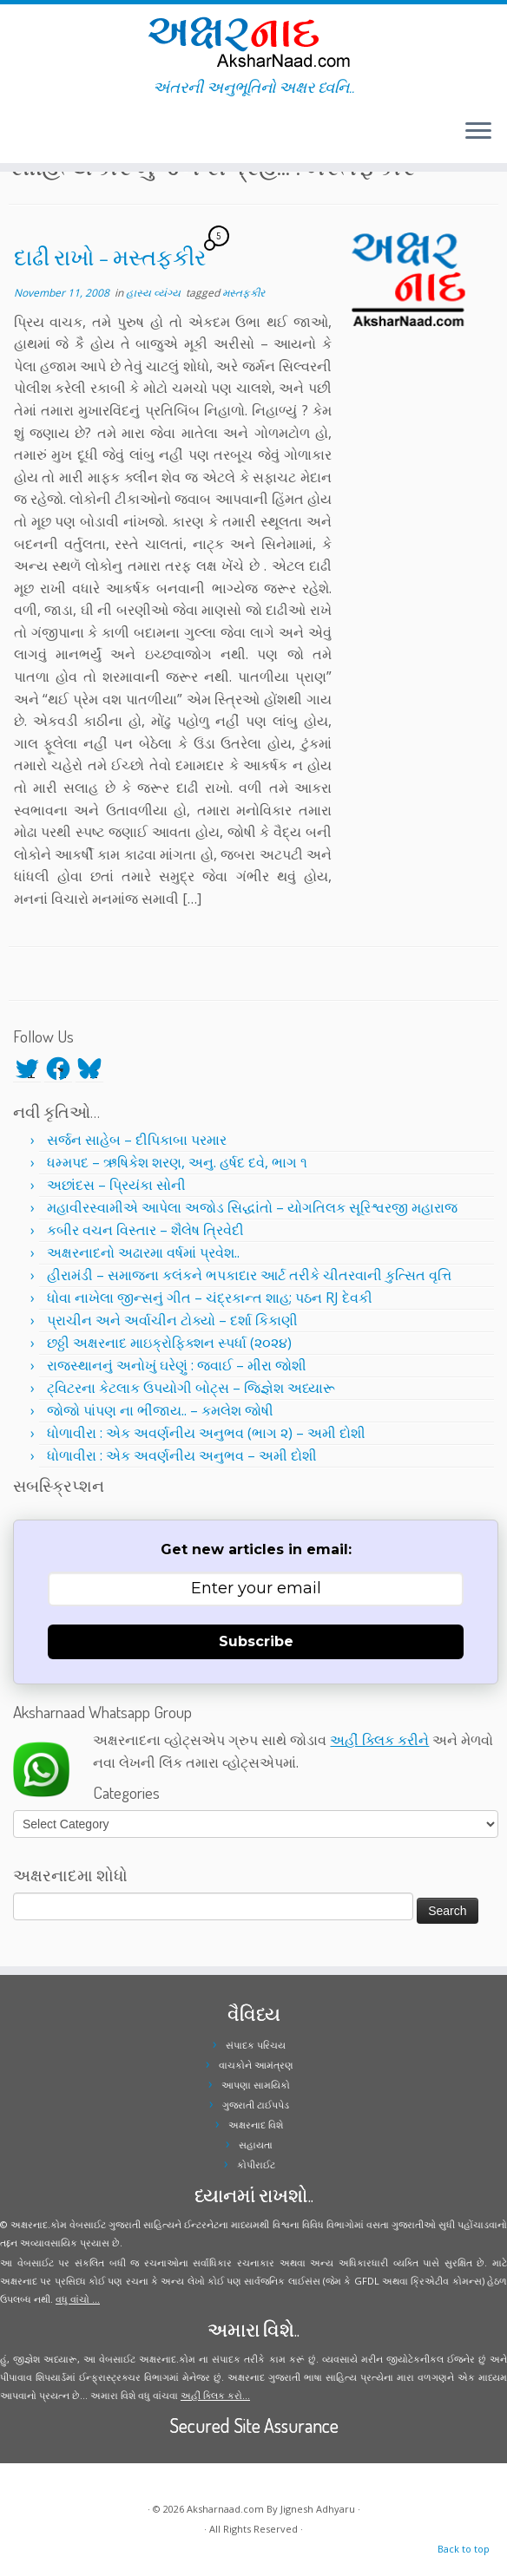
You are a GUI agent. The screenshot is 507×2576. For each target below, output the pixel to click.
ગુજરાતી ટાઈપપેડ (255, 2104)
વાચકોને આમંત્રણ (256, 2064)
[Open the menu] (478, 132)
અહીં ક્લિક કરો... (215, 2395)
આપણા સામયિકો (255, 2084)
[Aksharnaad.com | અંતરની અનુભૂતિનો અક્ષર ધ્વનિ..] (253, 41)
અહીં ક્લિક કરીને (379, 1739)
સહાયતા (256, 2144)
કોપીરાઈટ (256, 2164)
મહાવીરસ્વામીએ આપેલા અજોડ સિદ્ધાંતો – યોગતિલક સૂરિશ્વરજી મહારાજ (252, 1207)
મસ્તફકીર (243, 292)
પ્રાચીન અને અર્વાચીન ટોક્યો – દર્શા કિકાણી (172, 1320)
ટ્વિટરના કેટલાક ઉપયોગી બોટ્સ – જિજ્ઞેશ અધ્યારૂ (191, 1387)
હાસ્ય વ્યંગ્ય (154, 292)
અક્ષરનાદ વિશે (255, 2124)
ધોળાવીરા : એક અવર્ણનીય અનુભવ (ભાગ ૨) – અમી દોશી (206, 1432)
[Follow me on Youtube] (59, 133)
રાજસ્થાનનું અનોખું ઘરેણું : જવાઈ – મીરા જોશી (176, 1365)
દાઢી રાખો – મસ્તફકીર (110, 257)
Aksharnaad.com (225, 2508)
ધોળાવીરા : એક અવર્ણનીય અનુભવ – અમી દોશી (182, 1455)
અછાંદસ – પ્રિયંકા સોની (116, 1184)
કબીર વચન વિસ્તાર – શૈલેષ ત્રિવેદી (145, 1229)
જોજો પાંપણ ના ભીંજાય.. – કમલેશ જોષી (160, 1410)
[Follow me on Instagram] (48, 133)
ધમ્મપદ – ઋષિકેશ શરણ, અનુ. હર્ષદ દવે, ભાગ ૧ (177, 1162)
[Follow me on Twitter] (25, 133)
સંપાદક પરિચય (256, 2044)
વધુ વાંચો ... (78, 2298)
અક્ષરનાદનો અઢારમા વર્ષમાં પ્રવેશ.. (143, 1252)
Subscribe (256, 1641)
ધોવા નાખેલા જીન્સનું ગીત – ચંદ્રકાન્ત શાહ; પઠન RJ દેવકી (209, 1297)
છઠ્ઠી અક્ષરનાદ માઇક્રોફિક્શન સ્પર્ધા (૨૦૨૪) (169, 1342)
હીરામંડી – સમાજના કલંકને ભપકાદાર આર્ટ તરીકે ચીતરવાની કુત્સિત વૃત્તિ (249, 1275)
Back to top (464, 2548)
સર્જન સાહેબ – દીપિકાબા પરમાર (137, 1139)
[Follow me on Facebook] (37, 133)
